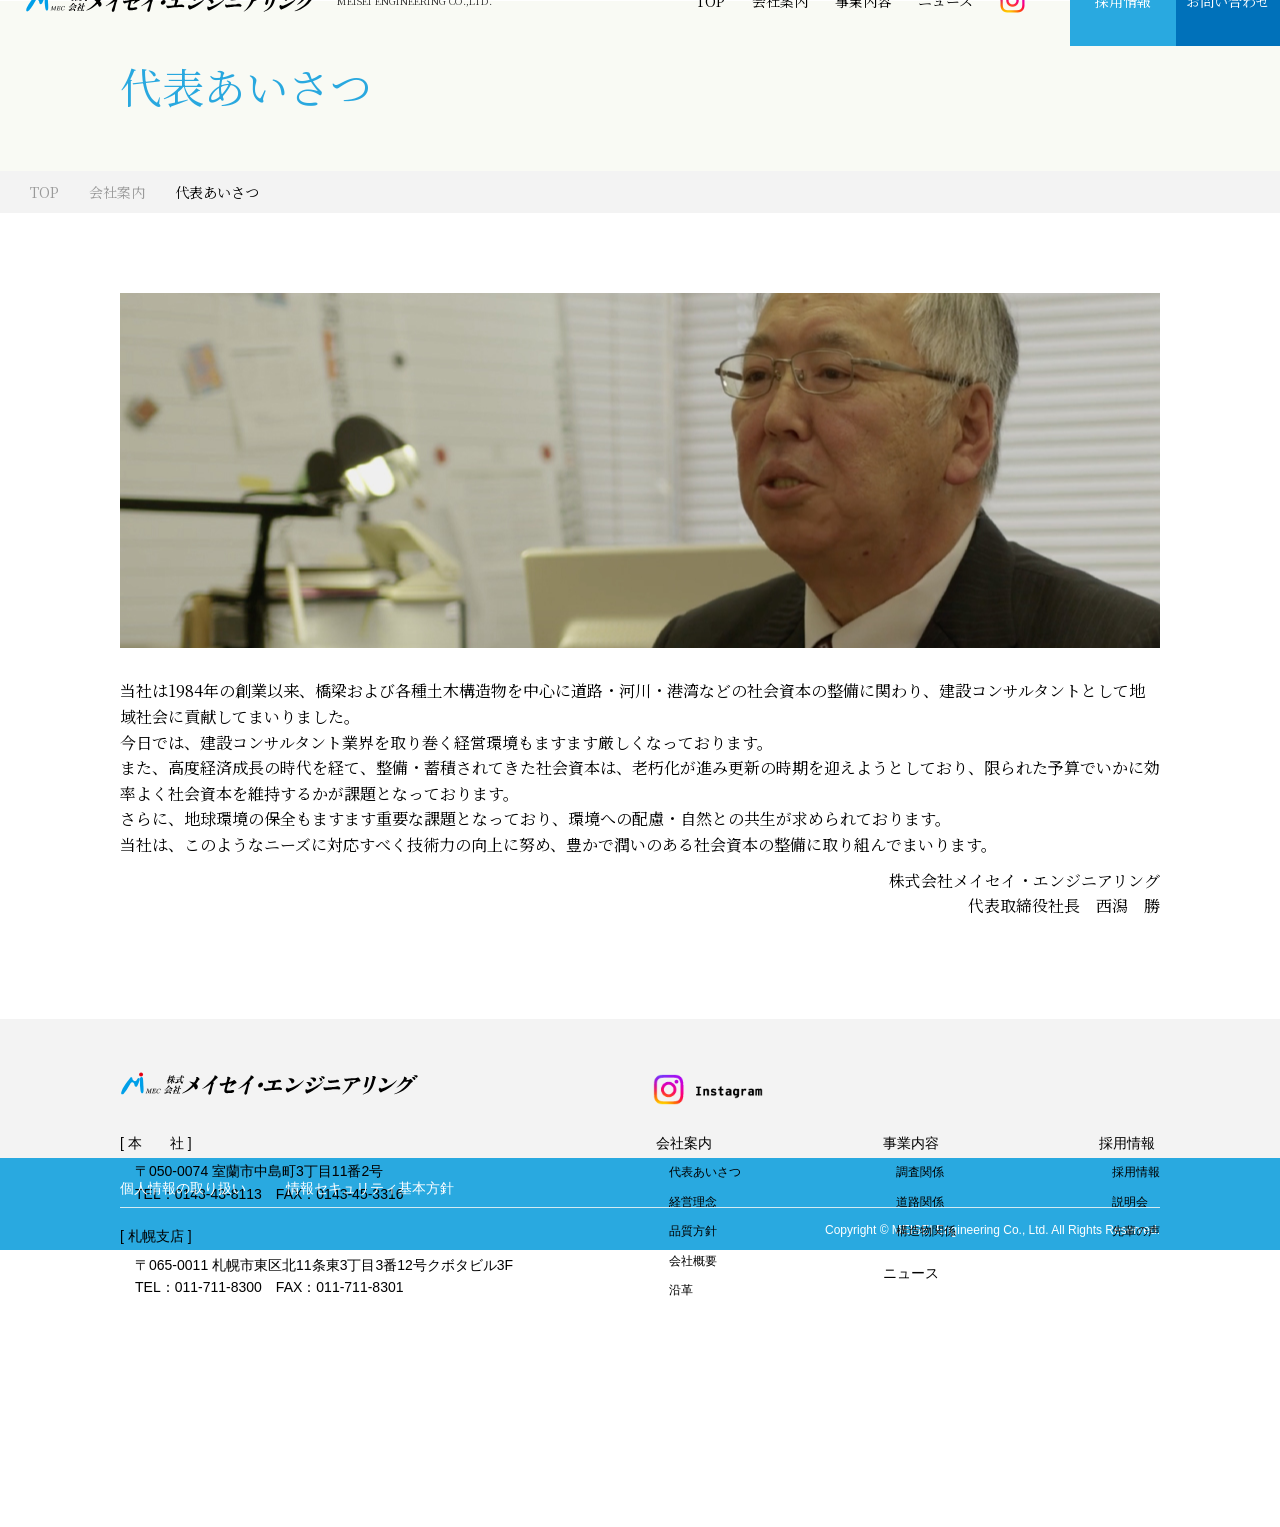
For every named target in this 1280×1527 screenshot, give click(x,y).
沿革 (681, 1379)
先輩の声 (1136, 1320)
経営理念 (693, 1291)
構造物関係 (926, 1320)
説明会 (1130, 1291)
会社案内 (780, 45)
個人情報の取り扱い (183, 1464)
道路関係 (920, 1291)
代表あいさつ (705, 1261)
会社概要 (693, 1350)
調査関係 (920, 1261)
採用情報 (1123, 45)
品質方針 (693, 1320)
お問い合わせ (1228, 45)
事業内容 (863, 45)
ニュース (945, 45)
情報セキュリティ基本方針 (370, 1464)
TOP (710, 45)
